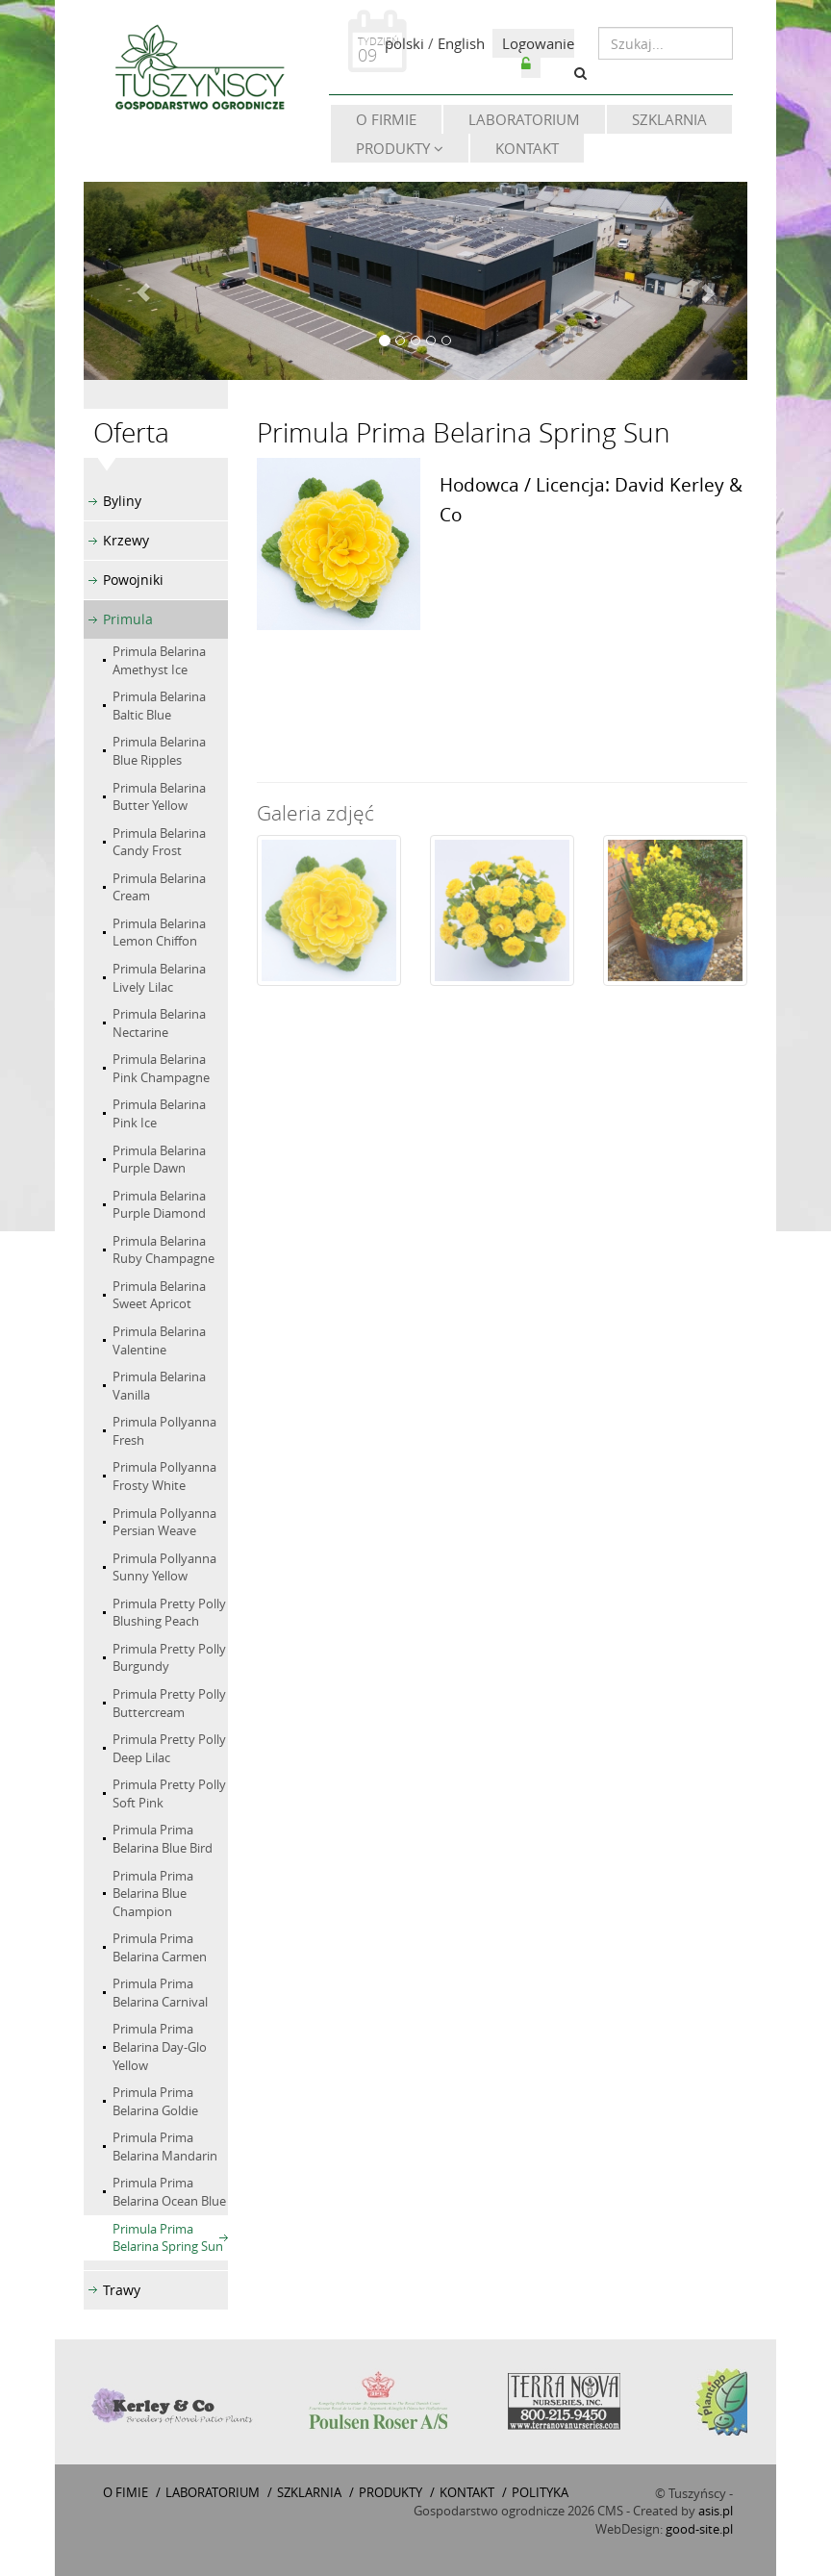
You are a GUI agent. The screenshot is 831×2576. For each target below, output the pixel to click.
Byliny (122, 501)
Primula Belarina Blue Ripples (159, 751)
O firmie (386, 119)
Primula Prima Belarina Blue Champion (153, 1893)
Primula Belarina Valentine (159, 1340)
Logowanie (538, 52)
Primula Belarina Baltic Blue (159, 705)
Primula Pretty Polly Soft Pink (169, 1793)
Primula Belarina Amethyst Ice (159, 660)
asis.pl (715, 2510)
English (461, 43)
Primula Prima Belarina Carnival (160, 1992)
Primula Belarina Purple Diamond (159, 1205)
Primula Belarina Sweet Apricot (159, 1295)
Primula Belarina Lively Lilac (159, 978)
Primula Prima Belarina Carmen (160, 1947)
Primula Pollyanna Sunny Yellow (164, 1567)
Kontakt (527, 148)
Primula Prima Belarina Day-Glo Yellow (160, 2046)
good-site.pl (699, 2529)
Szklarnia (669, 119)
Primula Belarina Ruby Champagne (163, 1250)
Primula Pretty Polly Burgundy (169, 1658)
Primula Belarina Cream (159, 887)
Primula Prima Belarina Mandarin (165, 2146)
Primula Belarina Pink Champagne (161, 1068)
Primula (128, 619)
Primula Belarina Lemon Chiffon (159, 932)
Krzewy (126, 540)
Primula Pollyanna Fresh (164, 1431)
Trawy (121, 2290)
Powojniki (133, 579)
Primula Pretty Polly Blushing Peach (169, 1612)
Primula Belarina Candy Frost (159, 842)
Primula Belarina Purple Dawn (159, 1159)
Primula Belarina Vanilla (159, 1385)
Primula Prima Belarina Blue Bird (163, 1838)
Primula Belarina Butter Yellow (159, 797)
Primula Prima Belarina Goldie (155, 2101)
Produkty (399, 148)
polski (404, 43)
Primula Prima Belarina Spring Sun (168, 2238)
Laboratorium (524, 119)
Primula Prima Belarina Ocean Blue (169, 2192)
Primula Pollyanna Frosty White (164, 1476)
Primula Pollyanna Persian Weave (164, 1522)
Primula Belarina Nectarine (159, 1023)
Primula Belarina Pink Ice (159, 1113)
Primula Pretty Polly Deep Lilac (169, 1748)
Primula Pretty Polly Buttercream (169, 1703)
